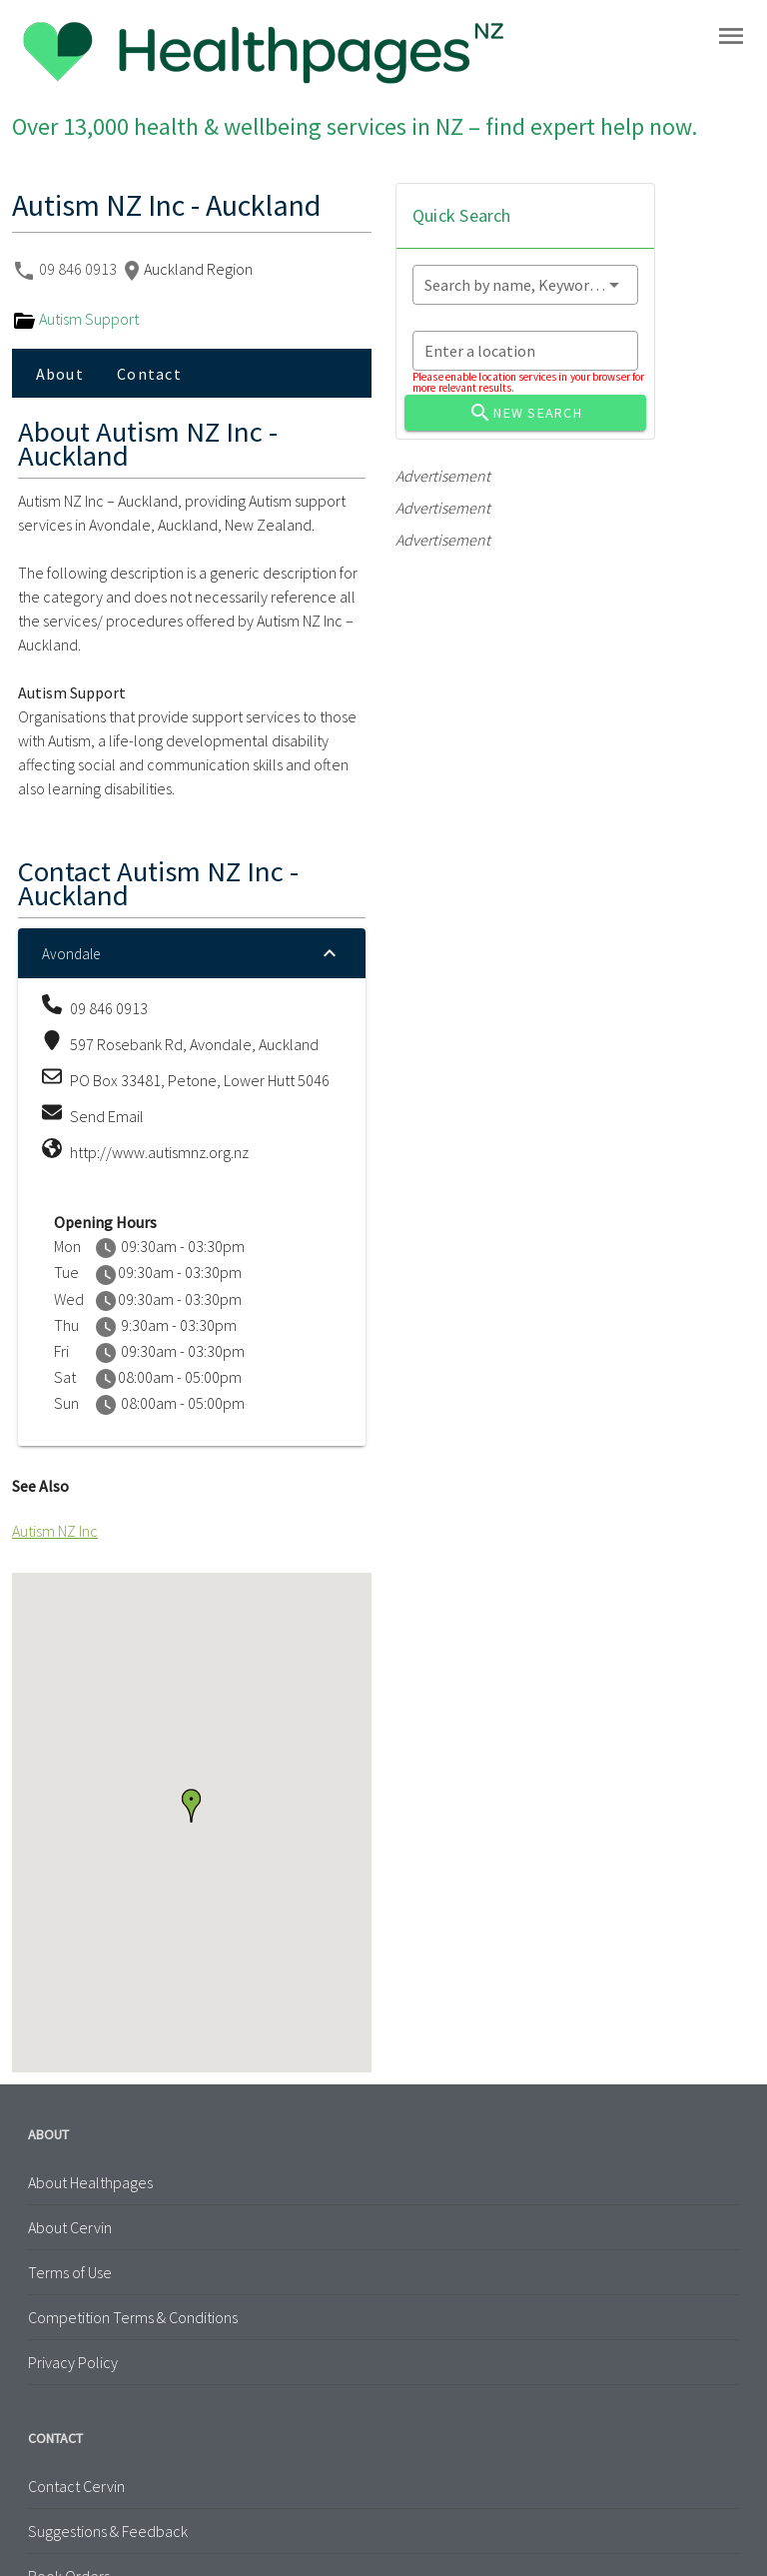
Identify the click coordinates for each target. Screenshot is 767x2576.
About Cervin (70, 2227)
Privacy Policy (73, 2362)
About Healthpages (90, 2182)
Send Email (107, 1116)
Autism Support (75, 319)
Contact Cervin (76, 2486)
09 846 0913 (79, 269)
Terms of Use (70, 2272)
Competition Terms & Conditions (133, 2317)
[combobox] (525, 285)
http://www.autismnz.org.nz (159, 1152)
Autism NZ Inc (55, 1531)
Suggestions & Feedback (108, 2531)
